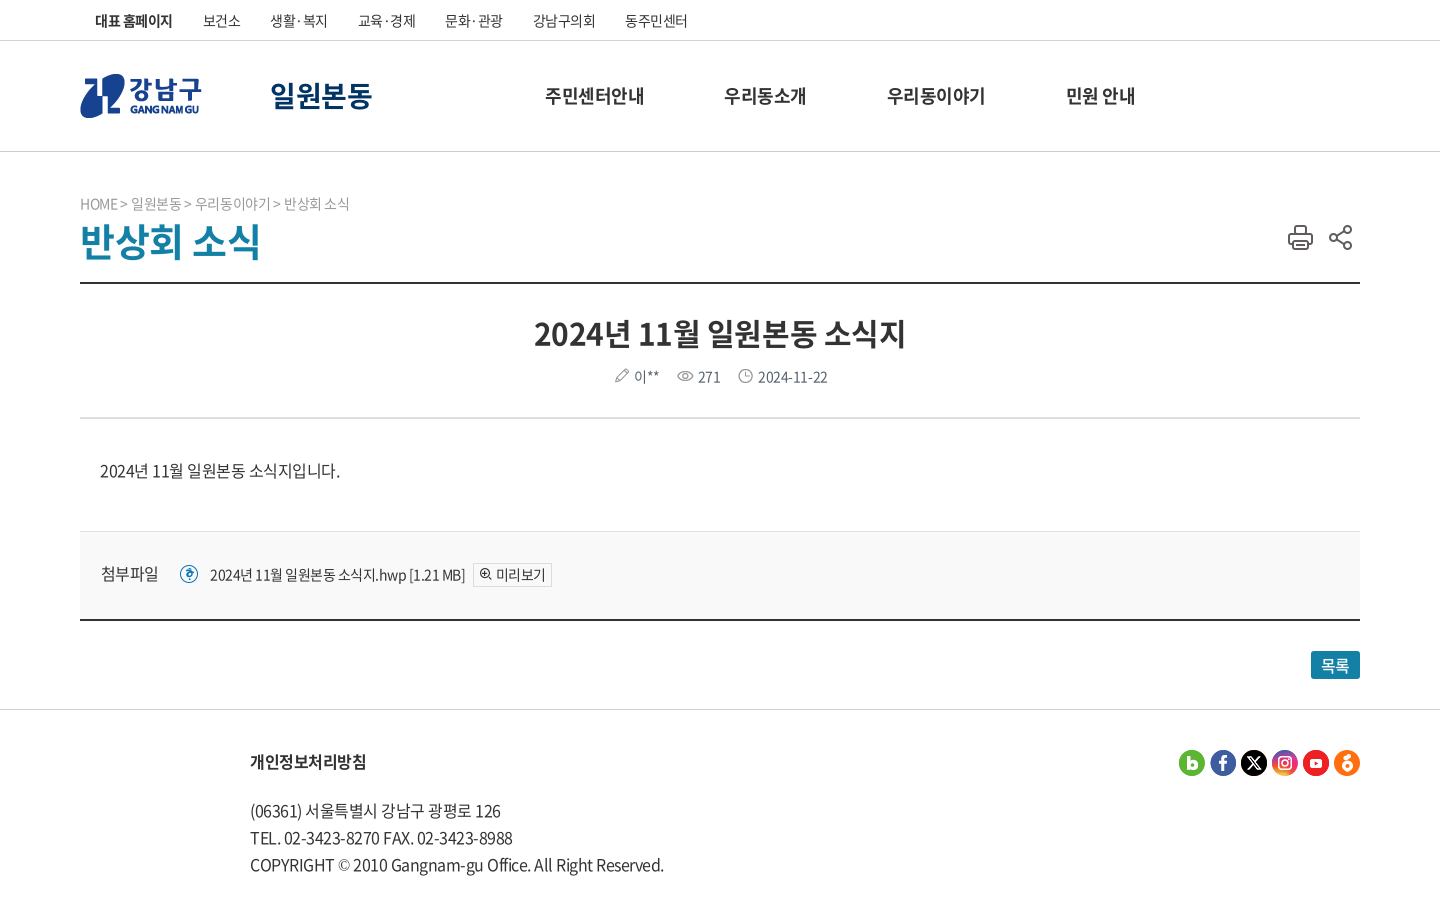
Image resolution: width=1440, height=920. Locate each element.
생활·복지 (299, 20)
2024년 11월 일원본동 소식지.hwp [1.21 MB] (337, 574)
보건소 (222, 20)
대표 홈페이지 (134, 20)
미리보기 (521, 574)
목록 (1335, 665)
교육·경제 (387, 20)
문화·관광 (474, 20)
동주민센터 (656, 20)
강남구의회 (564, 20)
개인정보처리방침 (308, 761)
